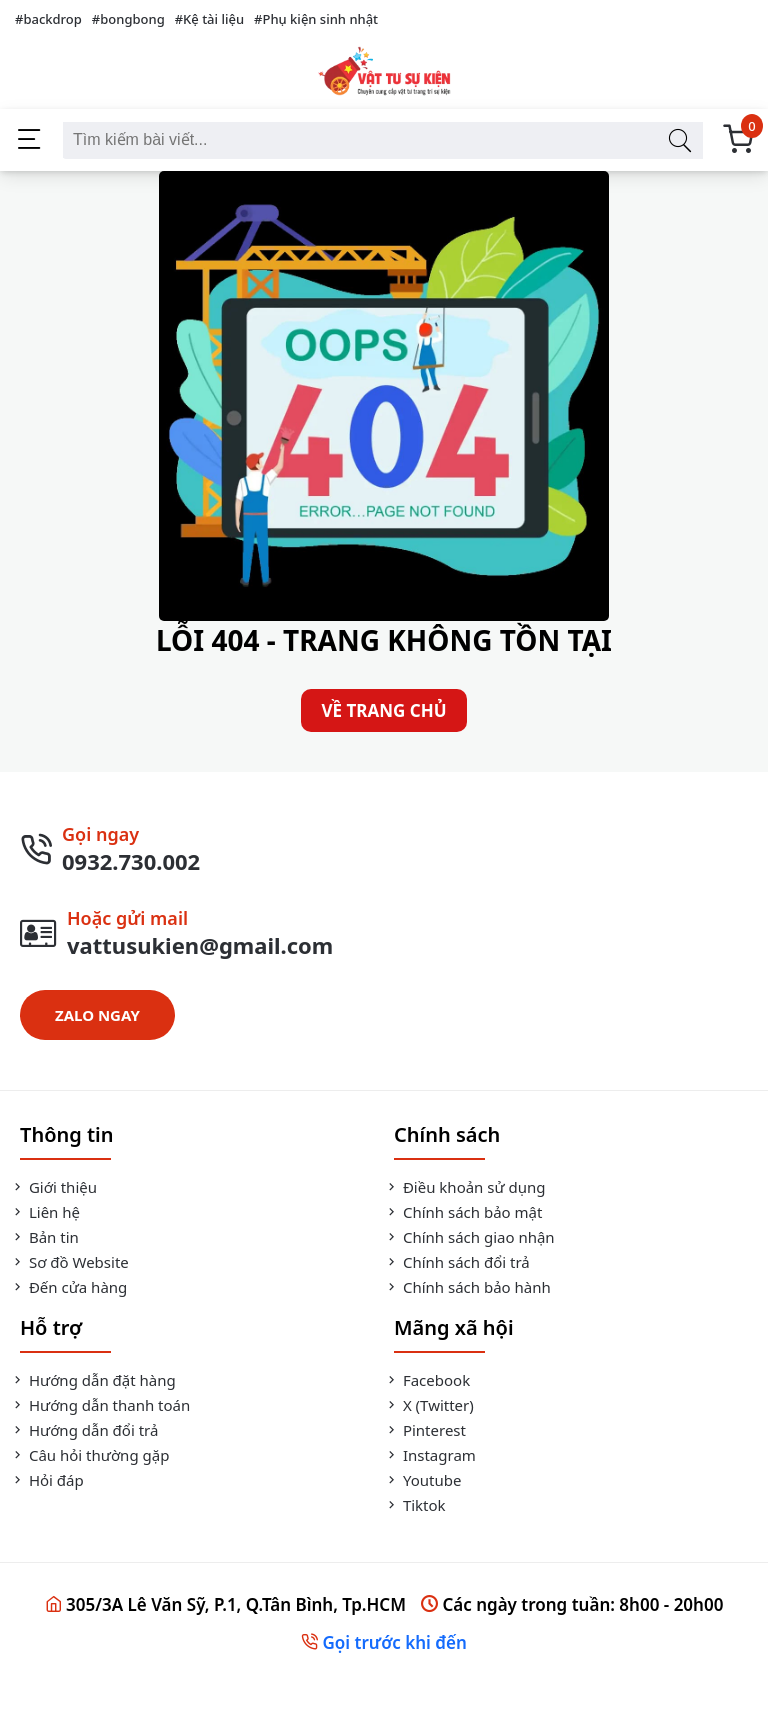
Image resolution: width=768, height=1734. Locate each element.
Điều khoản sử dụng (464, 1187)
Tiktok (415, 1505)
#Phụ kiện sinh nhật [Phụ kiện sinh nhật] (316, 19)
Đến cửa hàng (68, 1287)
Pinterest (425, 1430)
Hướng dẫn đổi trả (84, 1430)
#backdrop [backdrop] (48, 19)
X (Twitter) (429, 1405)
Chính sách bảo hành (467, 1287)
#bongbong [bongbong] (128, 19)
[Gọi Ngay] (384, 849)
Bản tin (44, 1237)
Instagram (430, 1455)
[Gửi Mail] (384, 933)
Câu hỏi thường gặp (89, 1455)
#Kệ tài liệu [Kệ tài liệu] (209, 19)
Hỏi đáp (47, 1480)
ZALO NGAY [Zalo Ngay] (97, 1015)
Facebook (427, 1380)
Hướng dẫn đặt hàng (93, 1380)
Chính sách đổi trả (457, 1262)
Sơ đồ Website (69, 1262)
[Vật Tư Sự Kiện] (384, 73)
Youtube (422, 1480)
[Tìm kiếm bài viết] (679, 140)
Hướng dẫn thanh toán (100, 1405)
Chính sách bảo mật (463, 1212)
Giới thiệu (53, 1187)
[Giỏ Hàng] (738, 140)
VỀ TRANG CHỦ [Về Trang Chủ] (383, 710)
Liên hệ (45, 1212)
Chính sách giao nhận (469, 1237)
